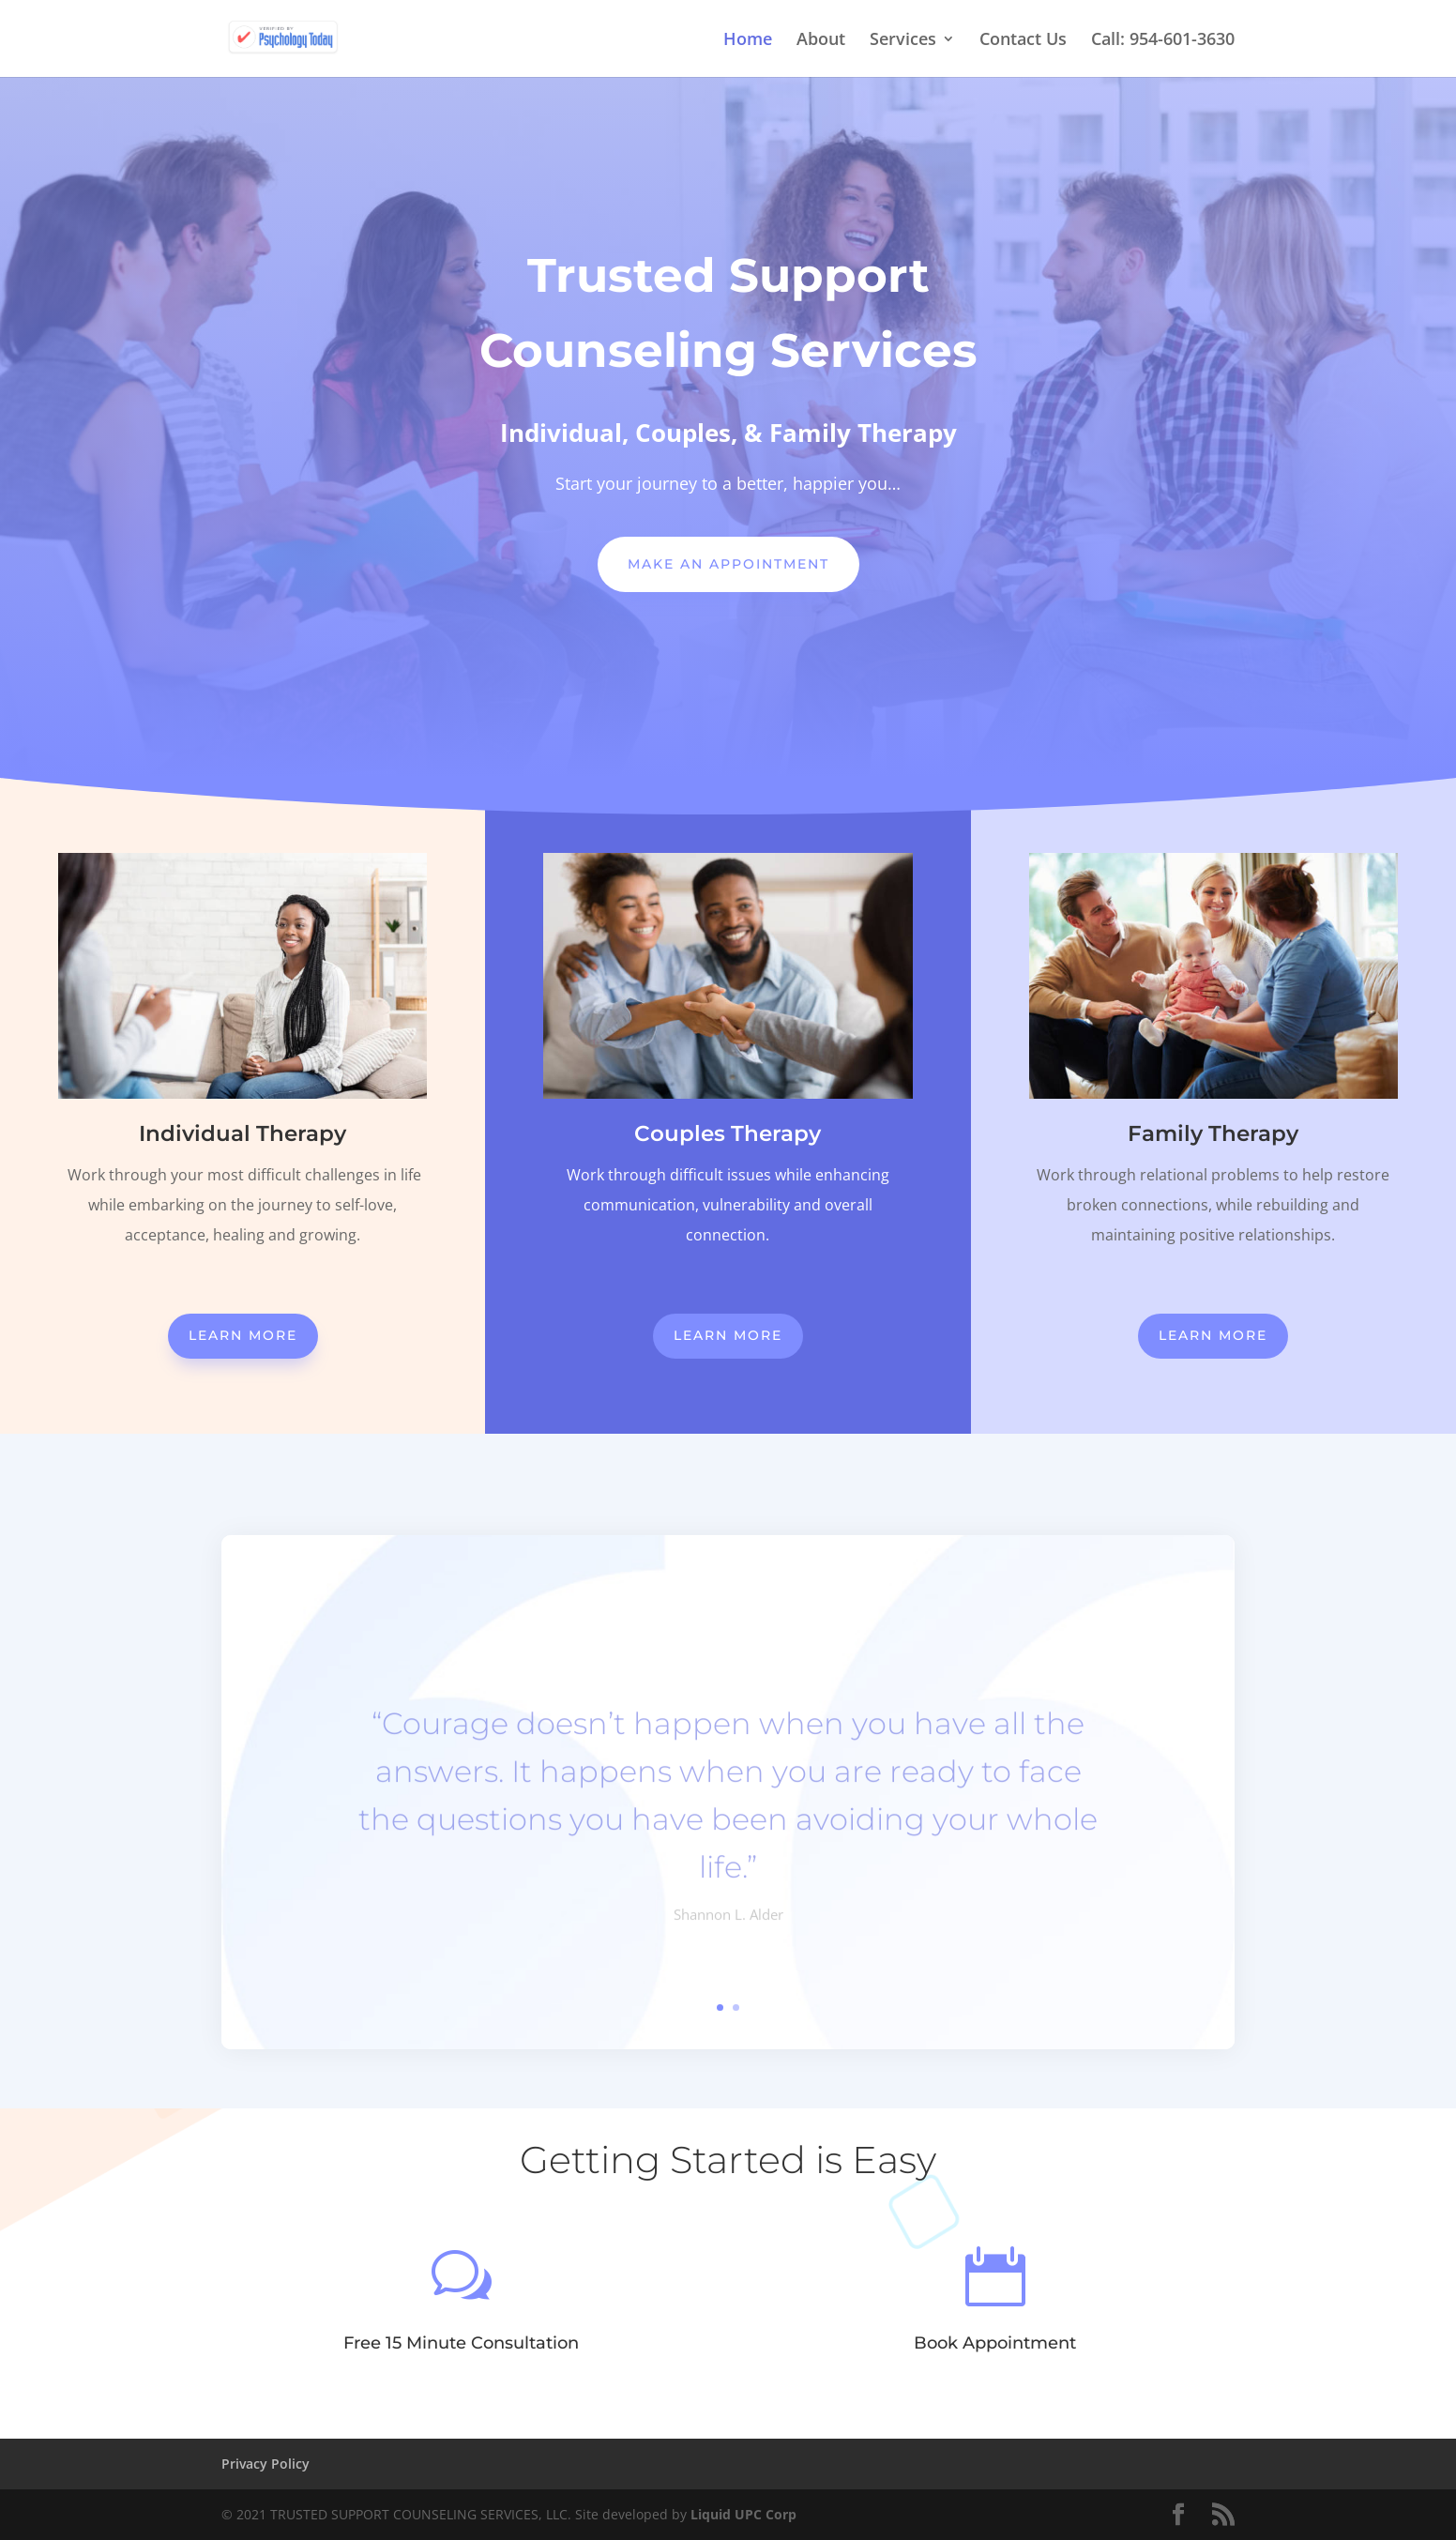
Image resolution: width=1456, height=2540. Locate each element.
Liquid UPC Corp (743, 2514)
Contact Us (1023, 41)
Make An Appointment (728, 563)
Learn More (243, 1335)
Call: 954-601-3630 (1163, 41)
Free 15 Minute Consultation (461, 2343)
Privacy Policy (265, 2463)
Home (747, 41)
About (820, 41)
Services (903, 41)
